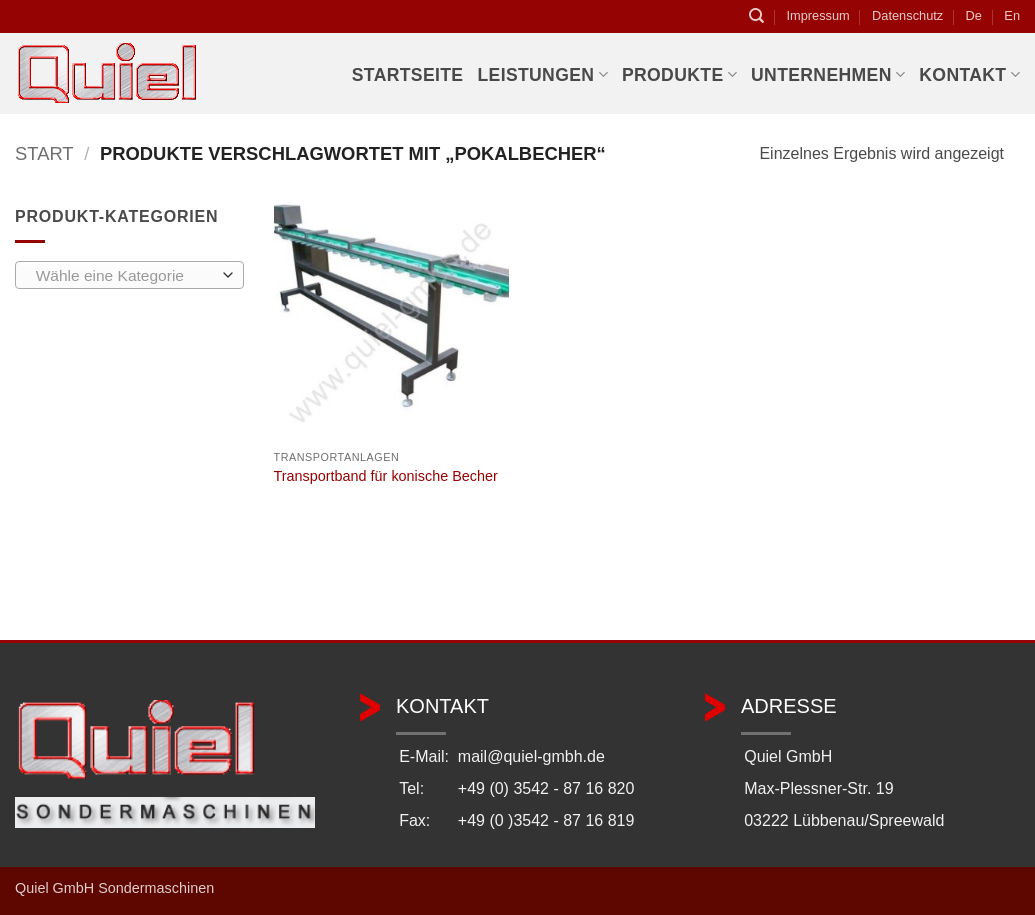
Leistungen (542, 75)
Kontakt (969, 75)
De (974, 15)
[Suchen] (756, 16)
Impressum (817, 15)
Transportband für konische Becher (386, 476)
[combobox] (129, 275)
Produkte (679, 75)
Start (44, 153)
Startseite (408, 75)
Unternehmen (828, 75)
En (1012, 15)
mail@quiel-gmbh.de (531, 756)
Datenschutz (907, 15)
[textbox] (124, 276)
